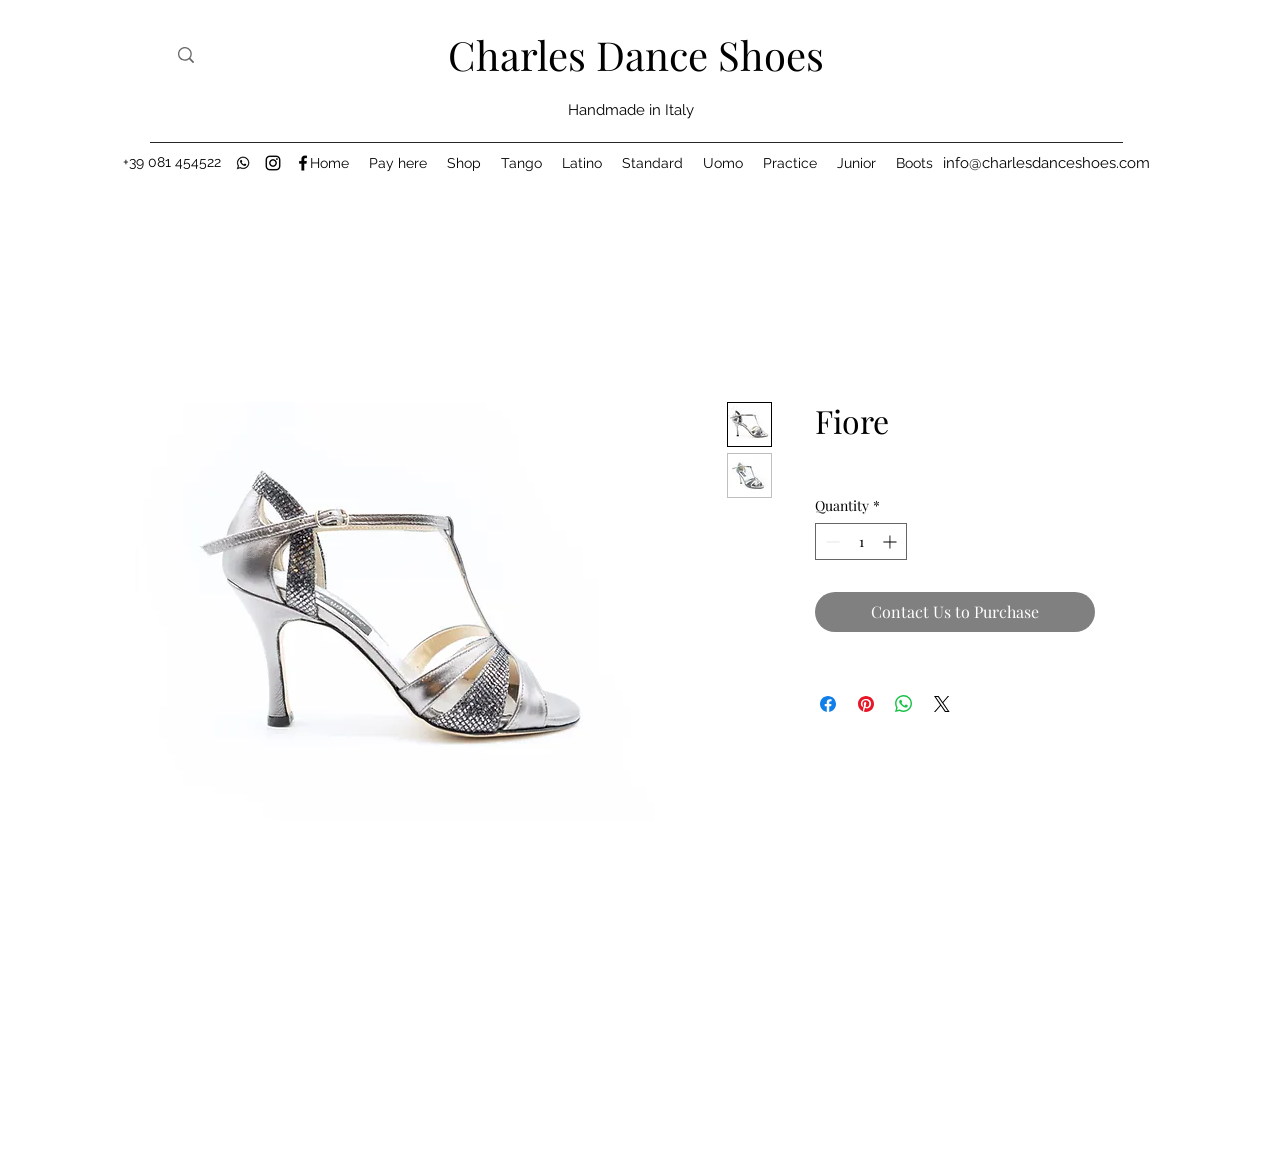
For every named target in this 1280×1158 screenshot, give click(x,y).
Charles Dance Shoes (636, 54)
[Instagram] (273, 163)
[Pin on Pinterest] (866, 704)
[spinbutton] (861, 541)
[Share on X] (942, 704)
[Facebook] (303, 163)
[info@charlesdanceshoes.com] (1046, 163)
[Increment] (891, 541)
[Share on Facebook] (828, 704)
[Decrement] (830, 541)
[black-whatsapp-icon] (243, 163)
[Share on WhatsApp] (904, 704)
